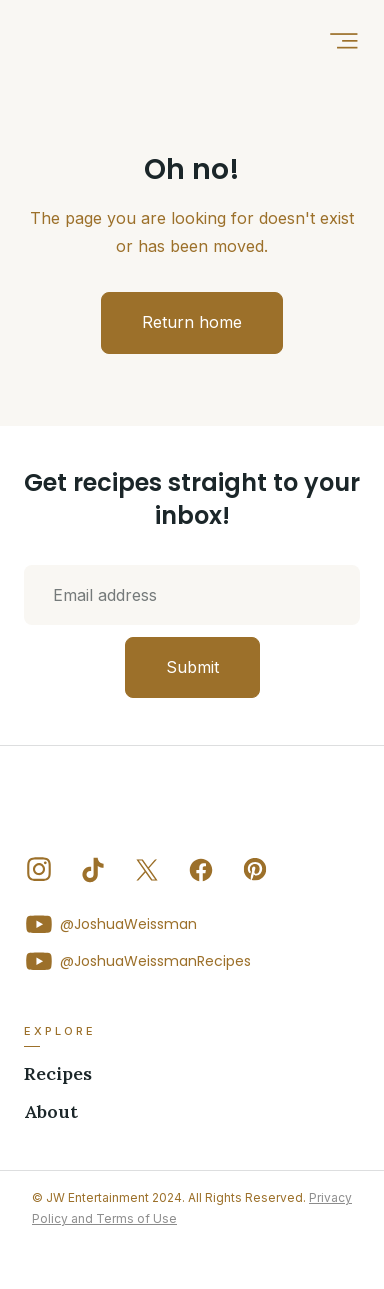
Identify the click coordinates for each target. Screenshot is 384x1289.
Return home (192, 322)
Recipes (58, 1074)
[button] (343, 40)
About (51, 1112)
